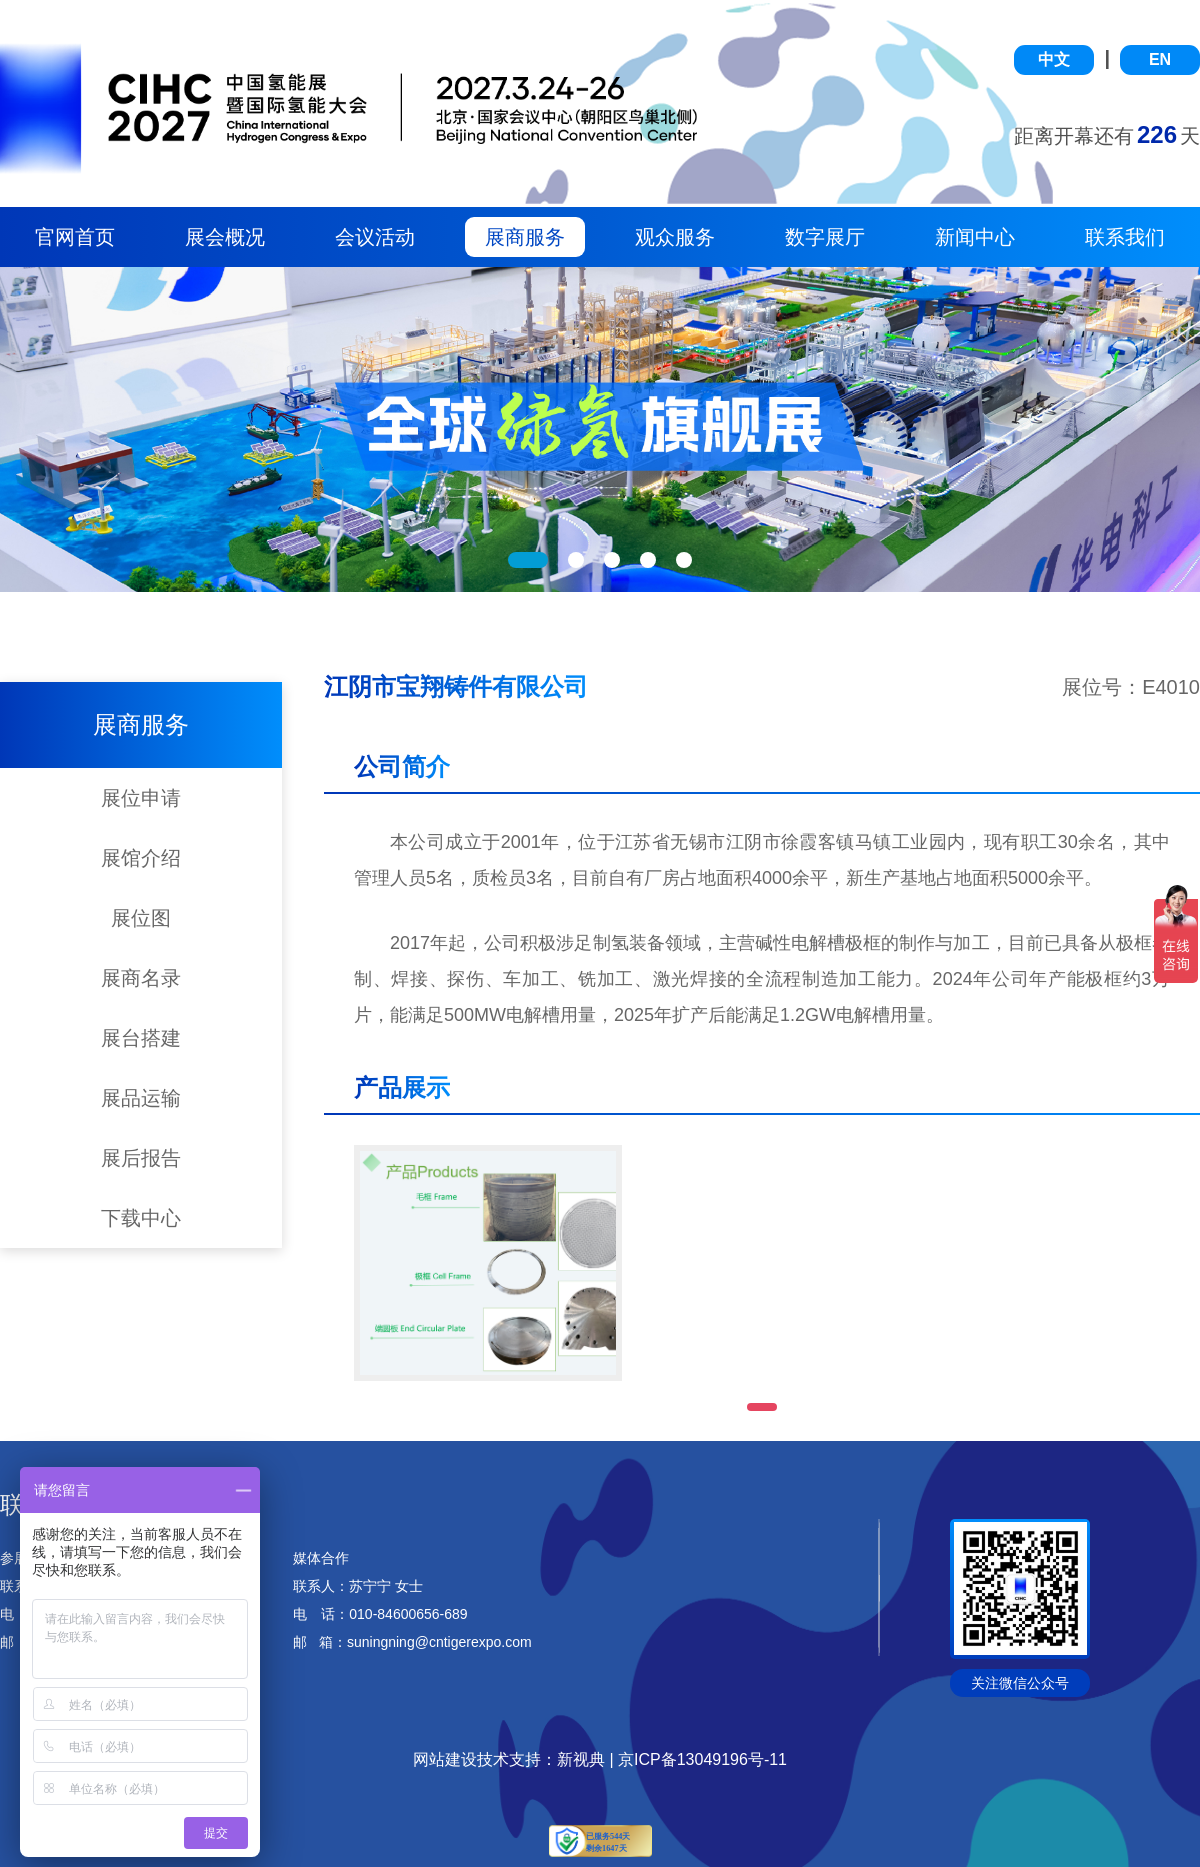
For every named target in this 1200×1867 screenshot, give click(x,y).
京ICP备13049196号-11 (702, 1759)
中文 (1054, 59)
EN (1160, 59)
